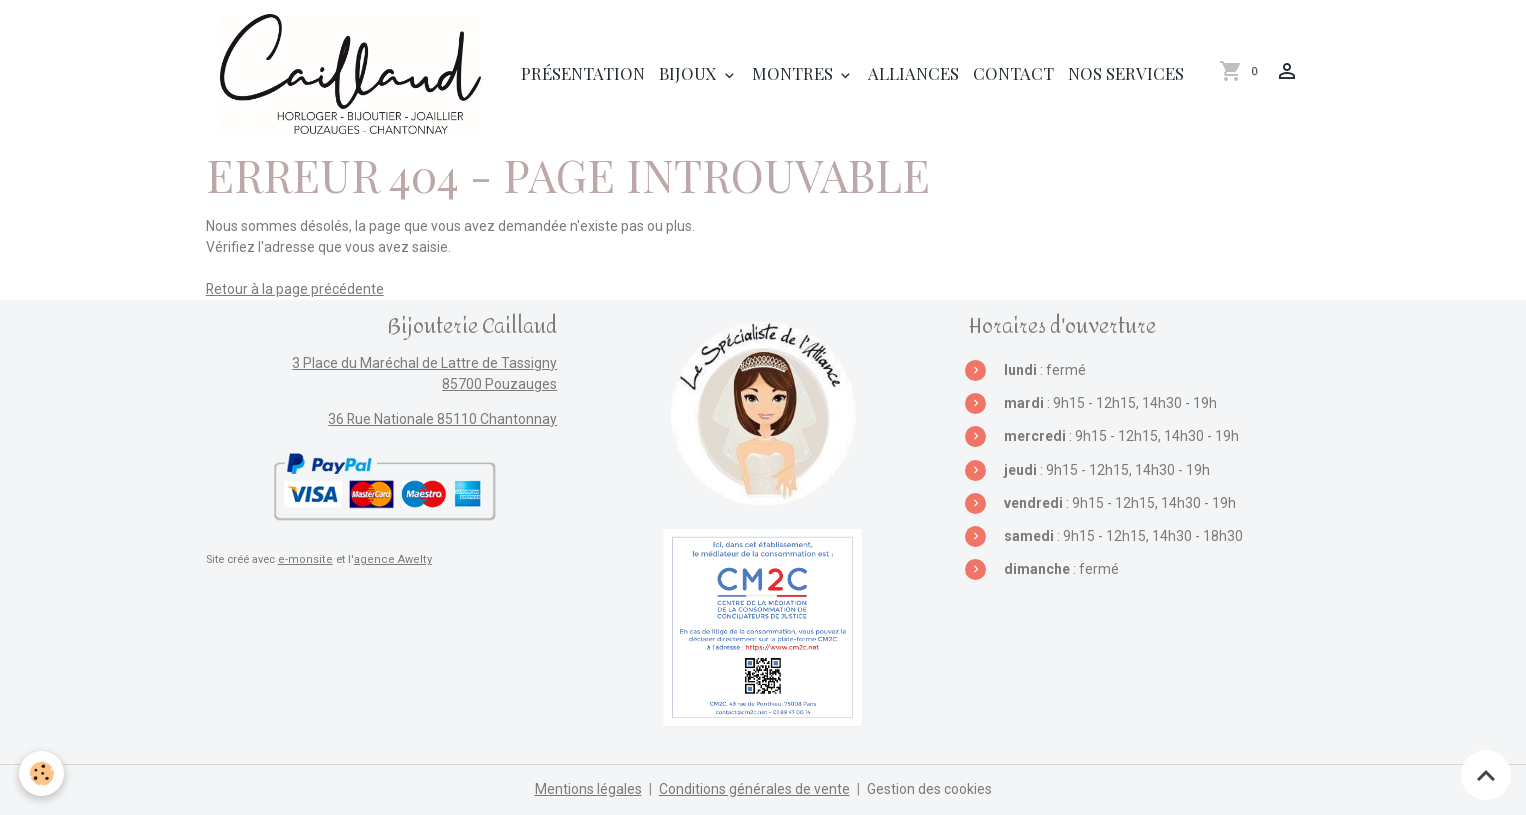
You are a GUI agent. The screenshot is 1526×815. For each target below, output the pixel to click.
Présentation (583, 73)
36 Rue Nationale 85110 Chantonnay (442, 419)
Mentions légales (588, 789)
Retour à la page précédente (295, 289)
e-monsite (303, 559)
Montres (794, 73)
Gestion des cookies (929, 789)
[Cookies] (42, 773)
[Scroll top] (1486, 775)
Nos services (1126, 73)
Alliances (913, 73)
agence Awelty (387, 559)
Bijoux (690, 73)
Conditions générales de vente (754, 789)
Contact (1013, 73)
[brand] (354, 74)
